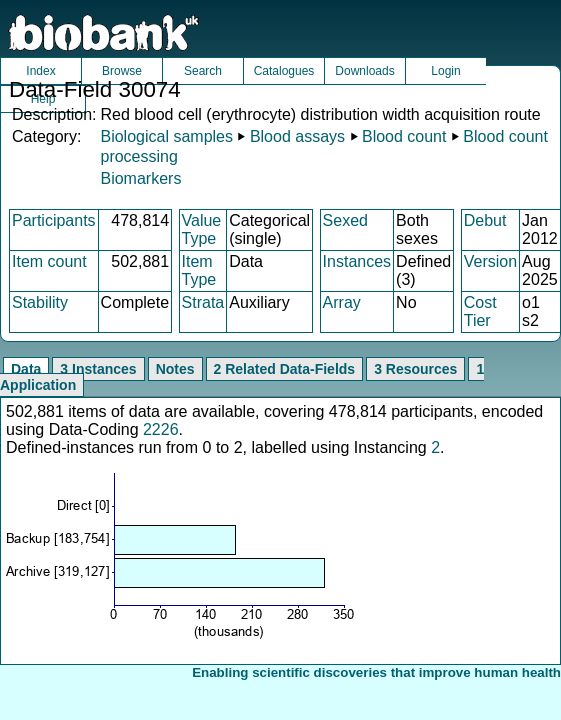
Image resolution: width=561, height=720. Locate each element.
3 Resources (415, 369)
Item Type (199, 270)
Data (26, 369)
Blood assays (297, 136)
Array (342, 302)
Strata (203, 302)
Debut (485, 220)
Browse (122, 71)
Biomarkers (140, 178)
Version (490, 261)
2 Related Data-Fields (285, 369)
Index (40, 71)
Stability (40, 302)
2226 (161, 429)
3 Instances (98, 369)
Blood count (404, 136)
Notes (175, 369)
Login (445, 71)
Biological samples (166, 136)
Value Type (202, 229)
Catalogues (284, 71)
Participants (54, 220)
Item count (49, 261)
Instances (357, 261)
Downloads (364, 71)
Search (203, 71)
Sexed (345, 220)
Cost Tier (480, 311)
